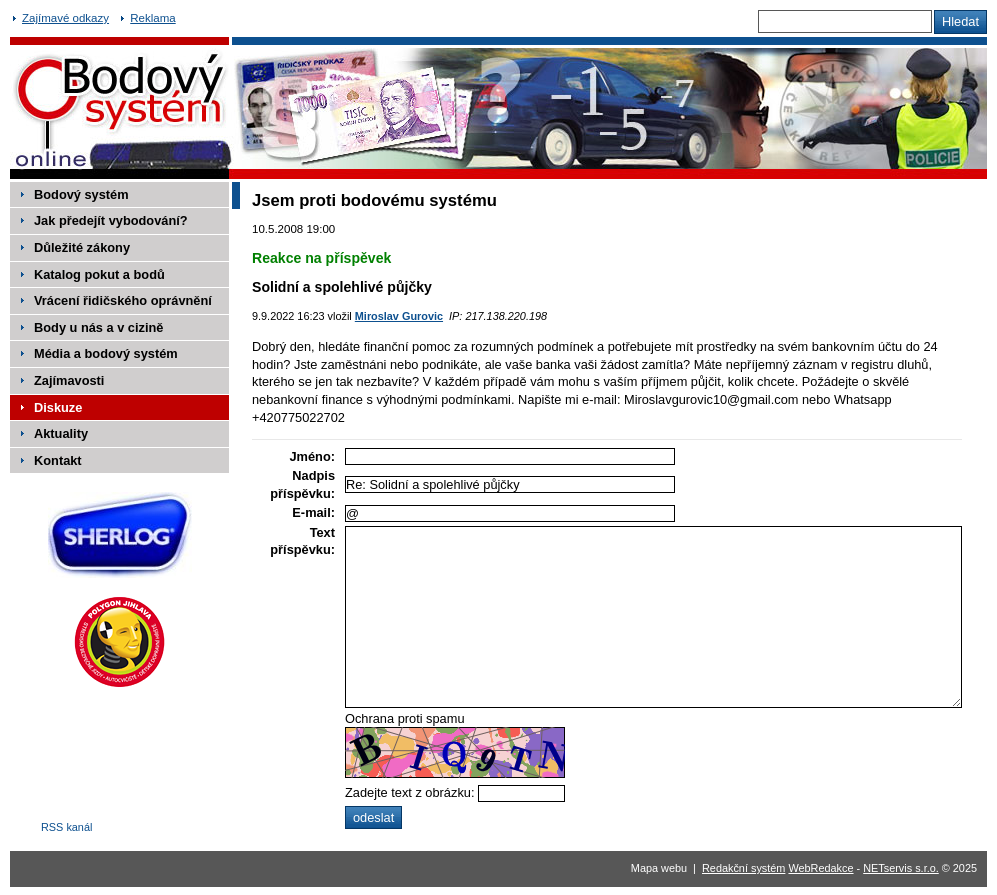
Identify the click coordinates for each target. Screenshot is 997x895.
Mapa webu (659, 868)
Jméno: (312, 456)
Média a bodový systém (106, 353)
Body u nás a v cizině (98, 327)
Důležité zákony (82, 247)
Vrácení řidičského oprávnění (123, 300)
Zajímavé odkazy (65, 18)
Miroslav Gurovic (399, 316)
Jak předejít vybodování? (111, 220)
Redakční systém (743, 868)
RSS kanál (66, 827)
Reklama (152, 18)
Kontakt (58, 460)
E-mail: (313, 512)
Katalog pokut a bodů (99, 274)
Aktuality (61, 433)
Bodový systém (81, 194)
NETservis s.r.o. (901, 868)
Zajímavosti (69, 380)
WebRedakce (820, 868)
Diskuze (58, 407)
